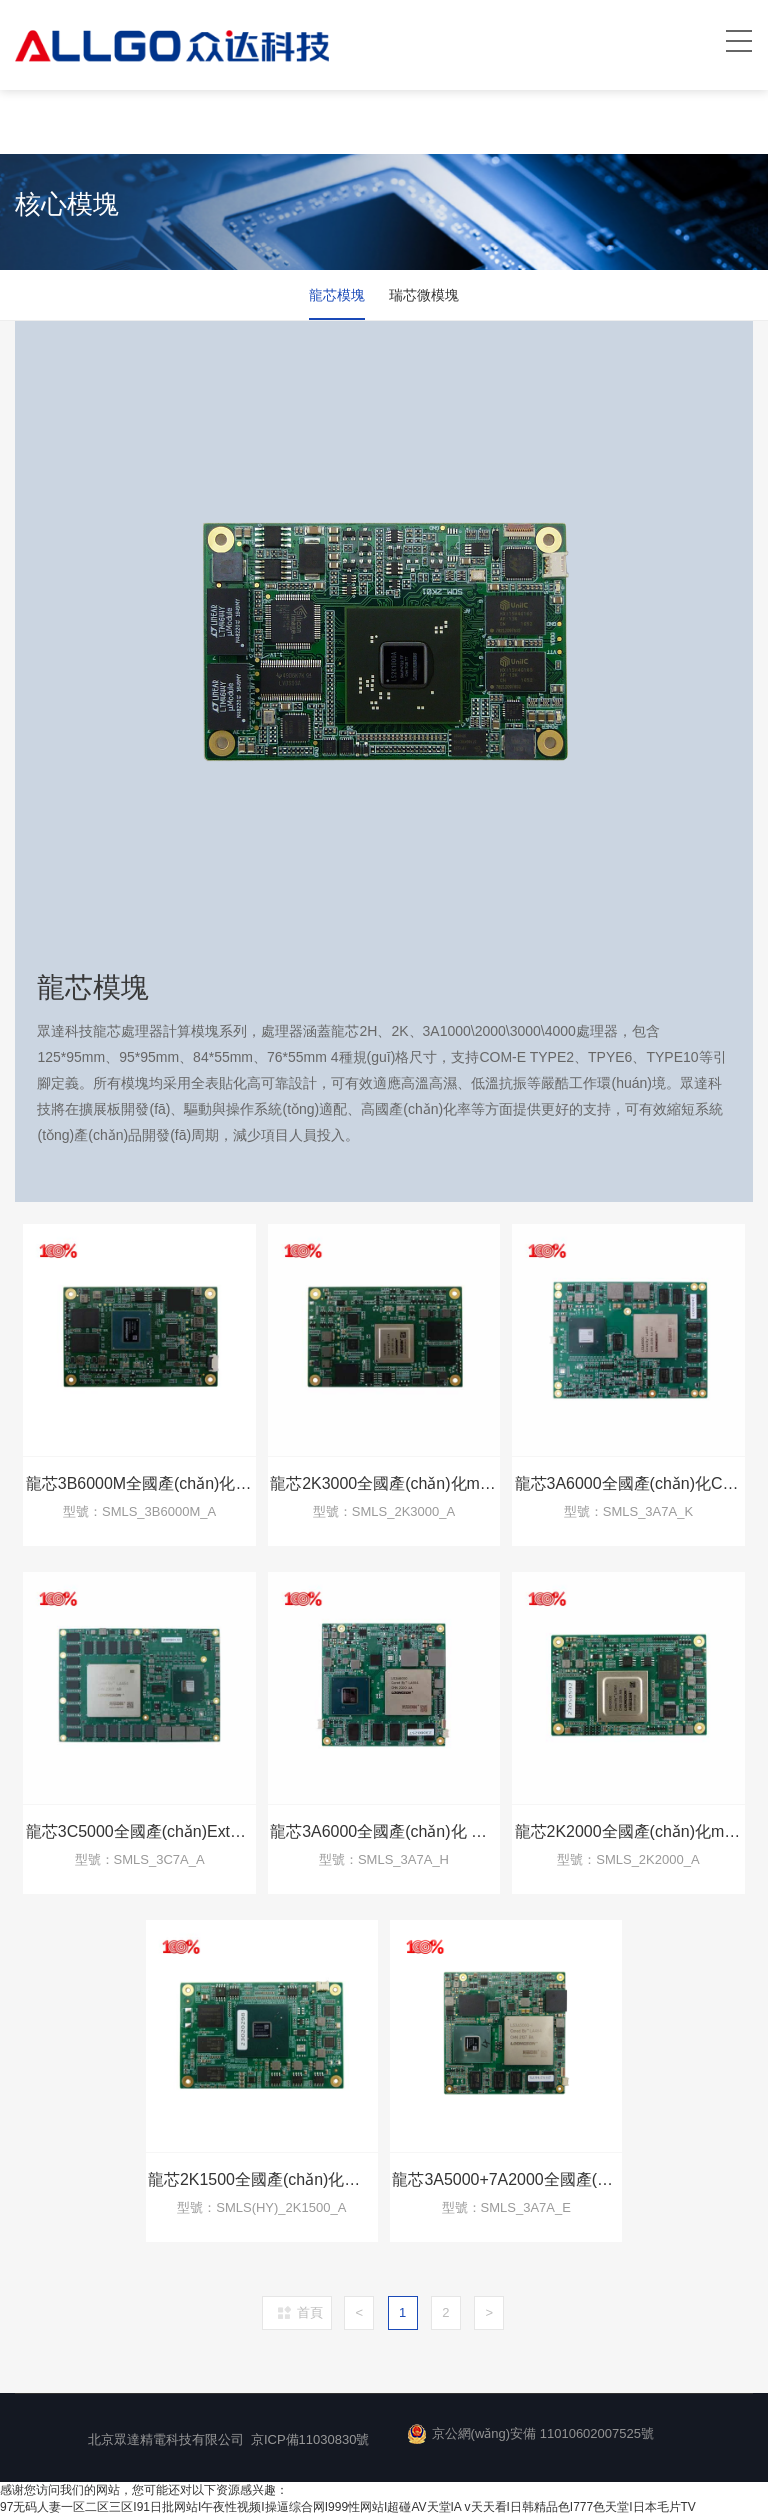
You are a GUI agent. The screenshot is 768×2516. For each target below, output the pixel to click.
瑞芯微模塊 (426, 295)
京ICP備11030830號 (310, 2439)
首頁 (310, 2312)
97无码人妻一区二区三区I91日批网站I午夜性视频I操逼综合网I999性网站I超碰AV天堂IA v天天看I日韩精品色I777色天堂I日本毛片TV (348, 2507)
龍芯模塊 (335, 295)
